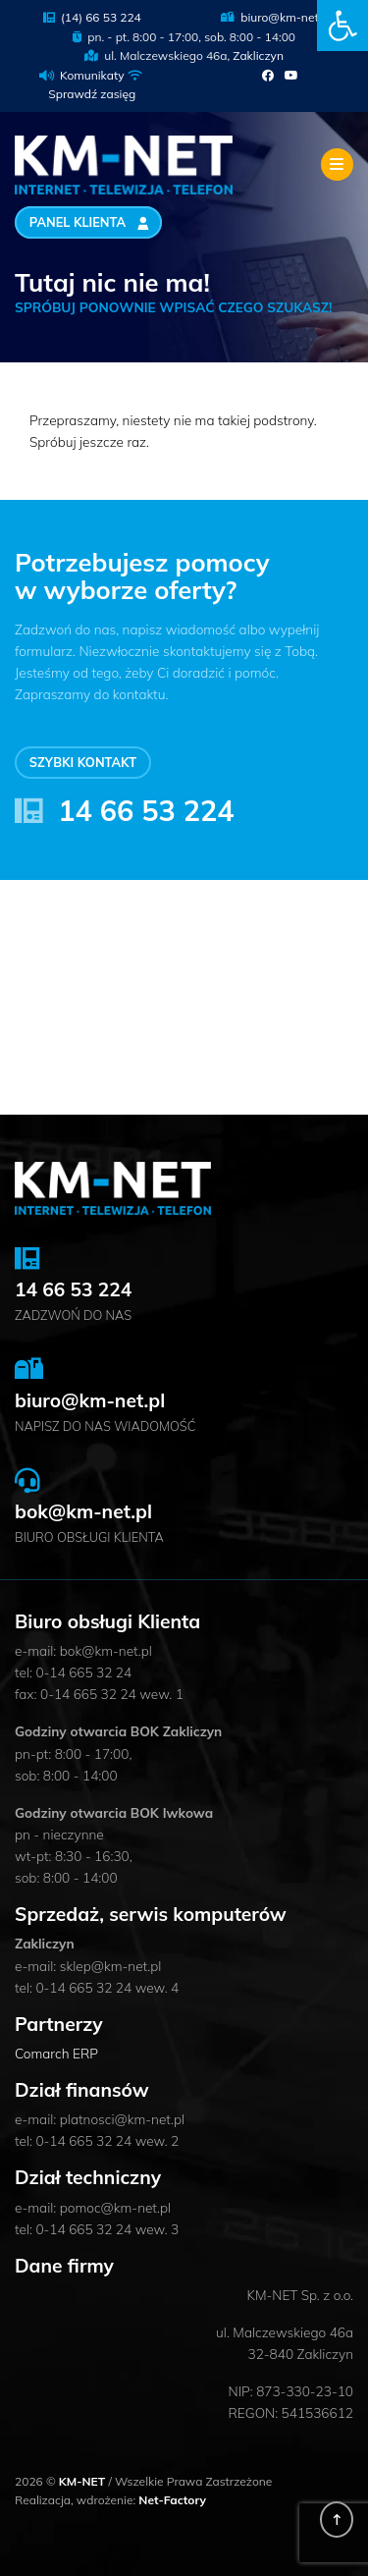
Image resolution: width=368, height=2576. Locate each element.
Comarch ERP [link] (56, 2053)
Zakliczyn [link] (258, 55)
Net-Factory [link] (172, 2500)
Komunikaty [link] (92, 75)
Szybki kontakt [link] (82, 763)
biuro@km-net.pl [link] (276, 17)
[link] (342, 25)
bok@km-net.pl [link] (83, 1511)
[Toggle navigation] (337, 164)
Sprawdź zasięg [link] (91, 93)
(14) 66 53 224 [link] (92, 17)
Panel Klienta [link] (88, 223)
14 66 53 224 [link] (146, 810)
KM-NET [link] (84, 2481)
